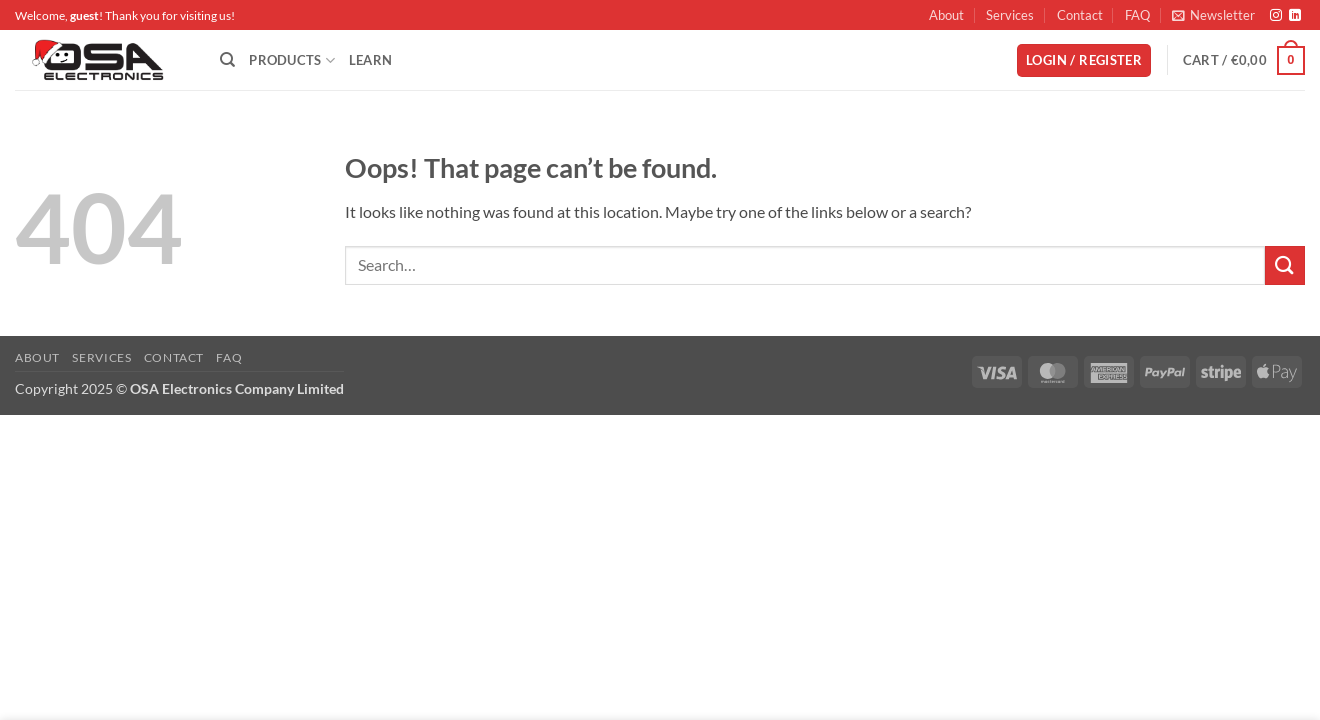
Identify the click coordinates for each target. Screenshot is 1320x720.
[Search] (227, 60)
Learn (370, 60)
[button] (1213, 15)
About (946, 15)
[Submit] (1285, 265)
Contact (1080, 15)
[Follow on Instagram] (1276, 16)
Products (292, 60)
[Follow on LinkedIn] (1295, 16)
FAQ (1137, 15)
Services (1010, 15)
